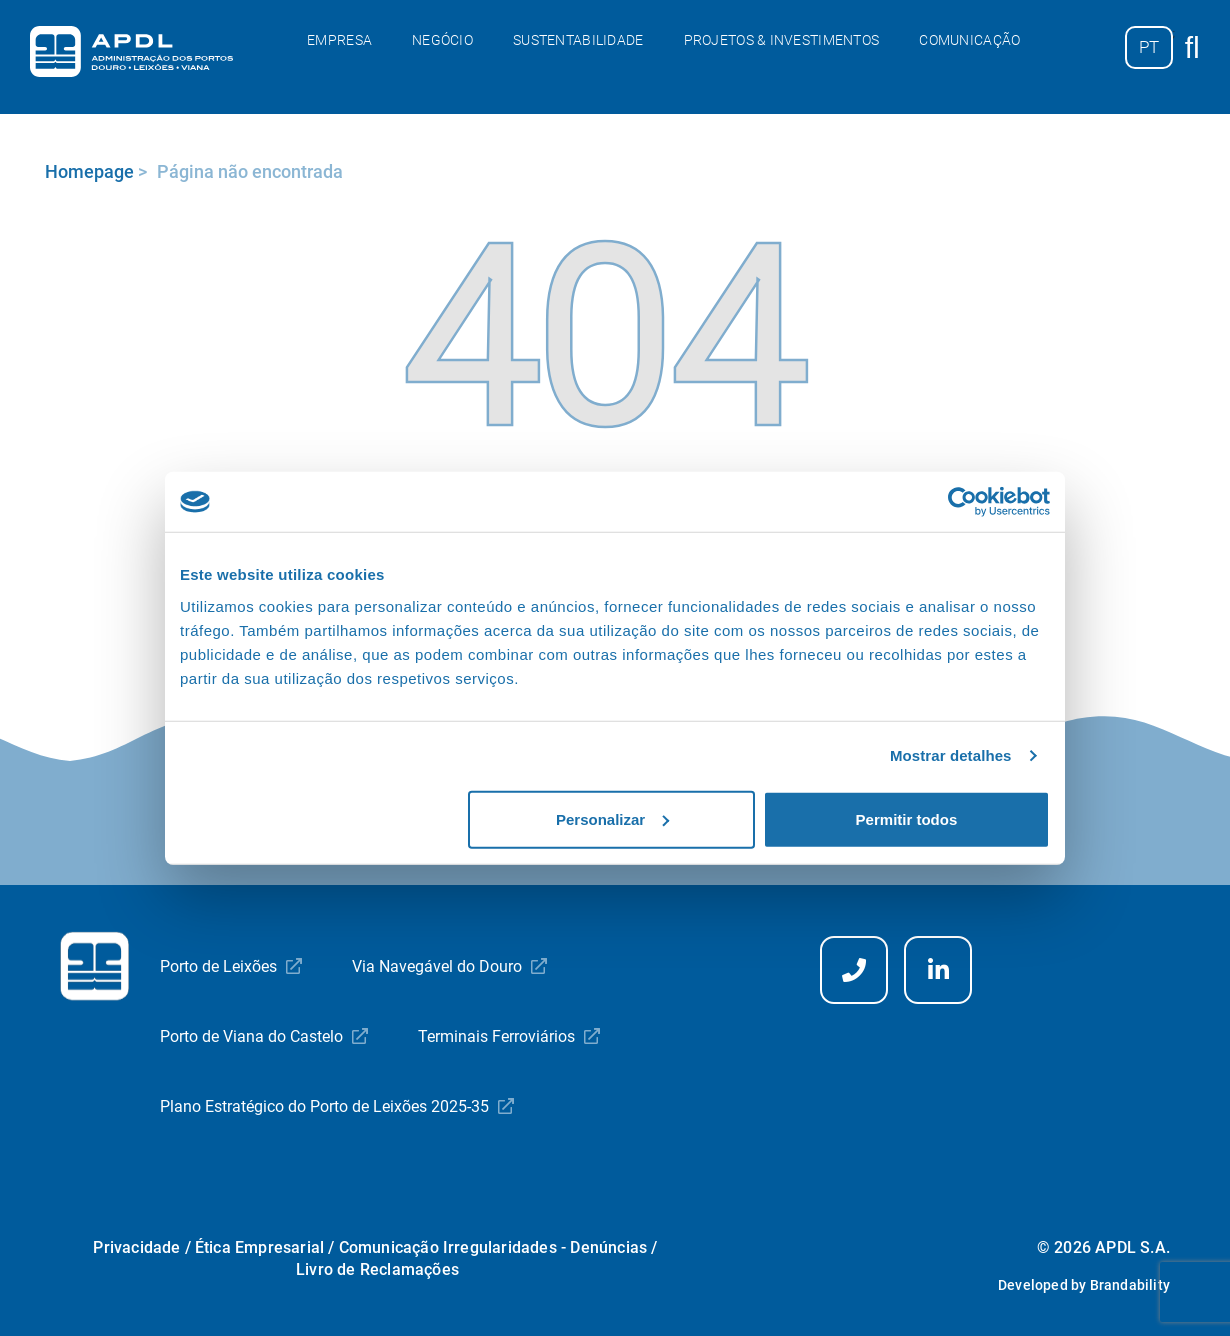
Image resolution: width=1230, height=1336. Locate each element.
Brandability (1130, 1285)
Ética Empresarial (259, 1247)
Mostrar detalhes (951, 755)
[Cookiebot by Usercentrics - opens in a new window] (962, 502)
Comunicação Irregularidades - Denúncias (493, 1247)
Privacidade (136, 1247)
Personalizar (612, 818)
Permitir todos (907, 818)
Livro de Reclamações (377, 1269)
